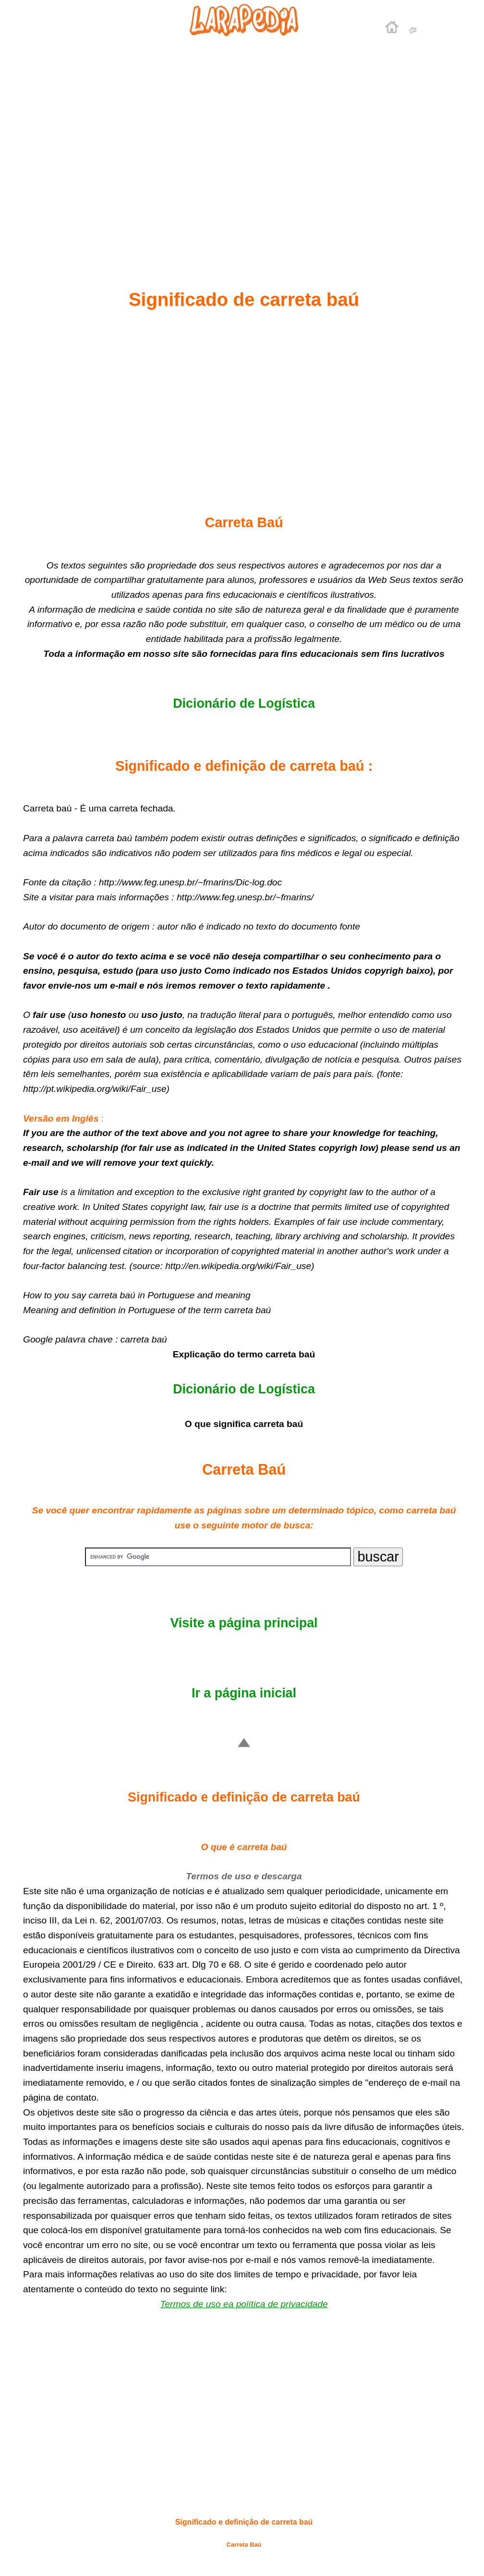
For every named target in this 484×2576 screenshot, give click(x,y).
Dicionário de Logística (244, 703)
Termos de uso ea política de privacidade (243, 2304)
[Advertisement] (244, 140)
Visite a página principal (243, 1623)
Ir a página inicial (244, 1693)
